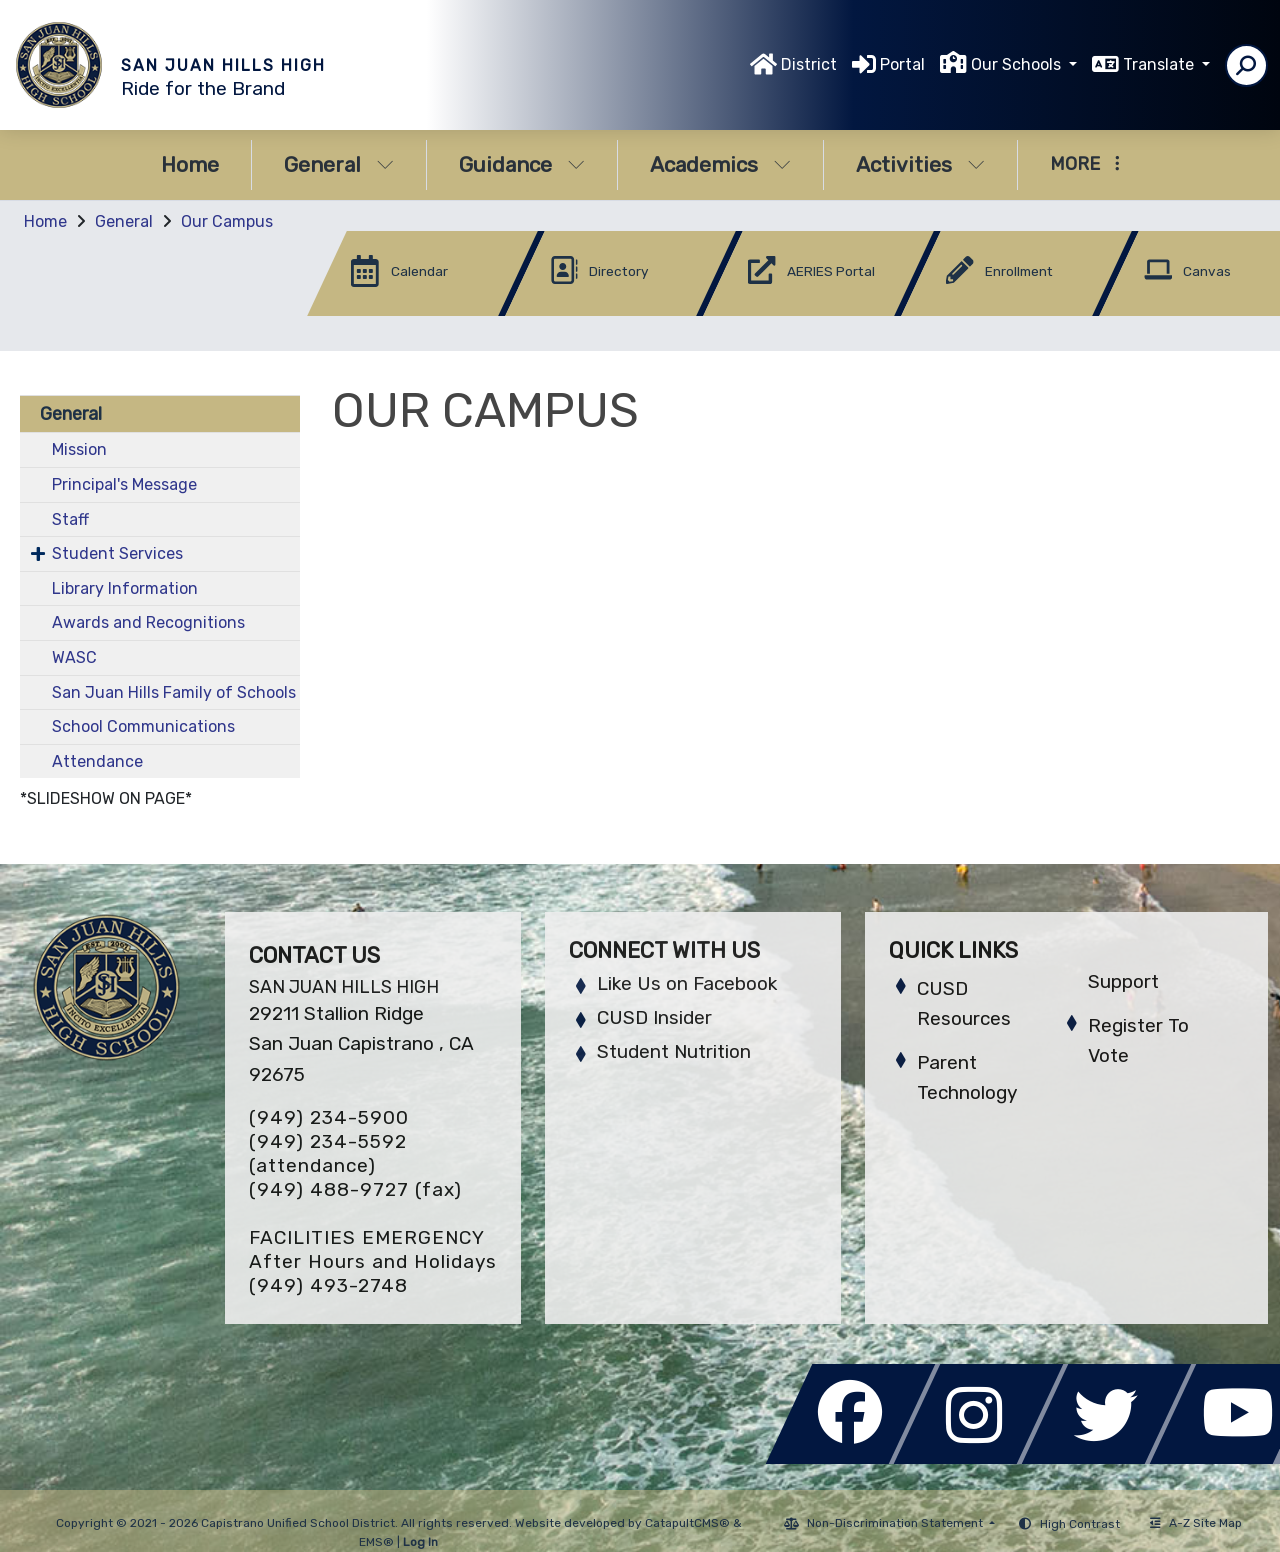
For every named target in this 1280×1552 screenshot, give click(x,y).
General (339, 164)
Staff (70, 519)
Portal (902, 64)
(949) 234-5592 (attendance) (328, 1153)
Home (190, 164)
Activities (920, 164)
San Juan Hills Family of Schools (174, 692)
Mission (79, 449)
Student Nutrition (674, 1051)
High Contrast (1080, 1524)
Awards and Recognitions (148, 622)
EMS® (376, 1542)
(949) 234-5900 (329, 1117)
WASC (74, 657)
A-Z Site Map (1196, 1523)
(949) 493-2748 (328, 1285)
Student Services (117, 553)
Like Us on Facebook (687, 983)
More (1085, 164)
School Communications (143, 726)
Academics (720, 164)
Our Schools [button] (1018, 64)
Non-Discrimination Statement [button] (896, 1523)
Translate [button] (1160, 64)
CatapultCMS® (687, 1523)
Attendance (97, 761)
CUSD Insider (654, 1017)
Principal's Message (124, 484)
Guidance (522, 164)
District (809, 64)
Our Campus (227, 221)
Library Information (125, 588)
